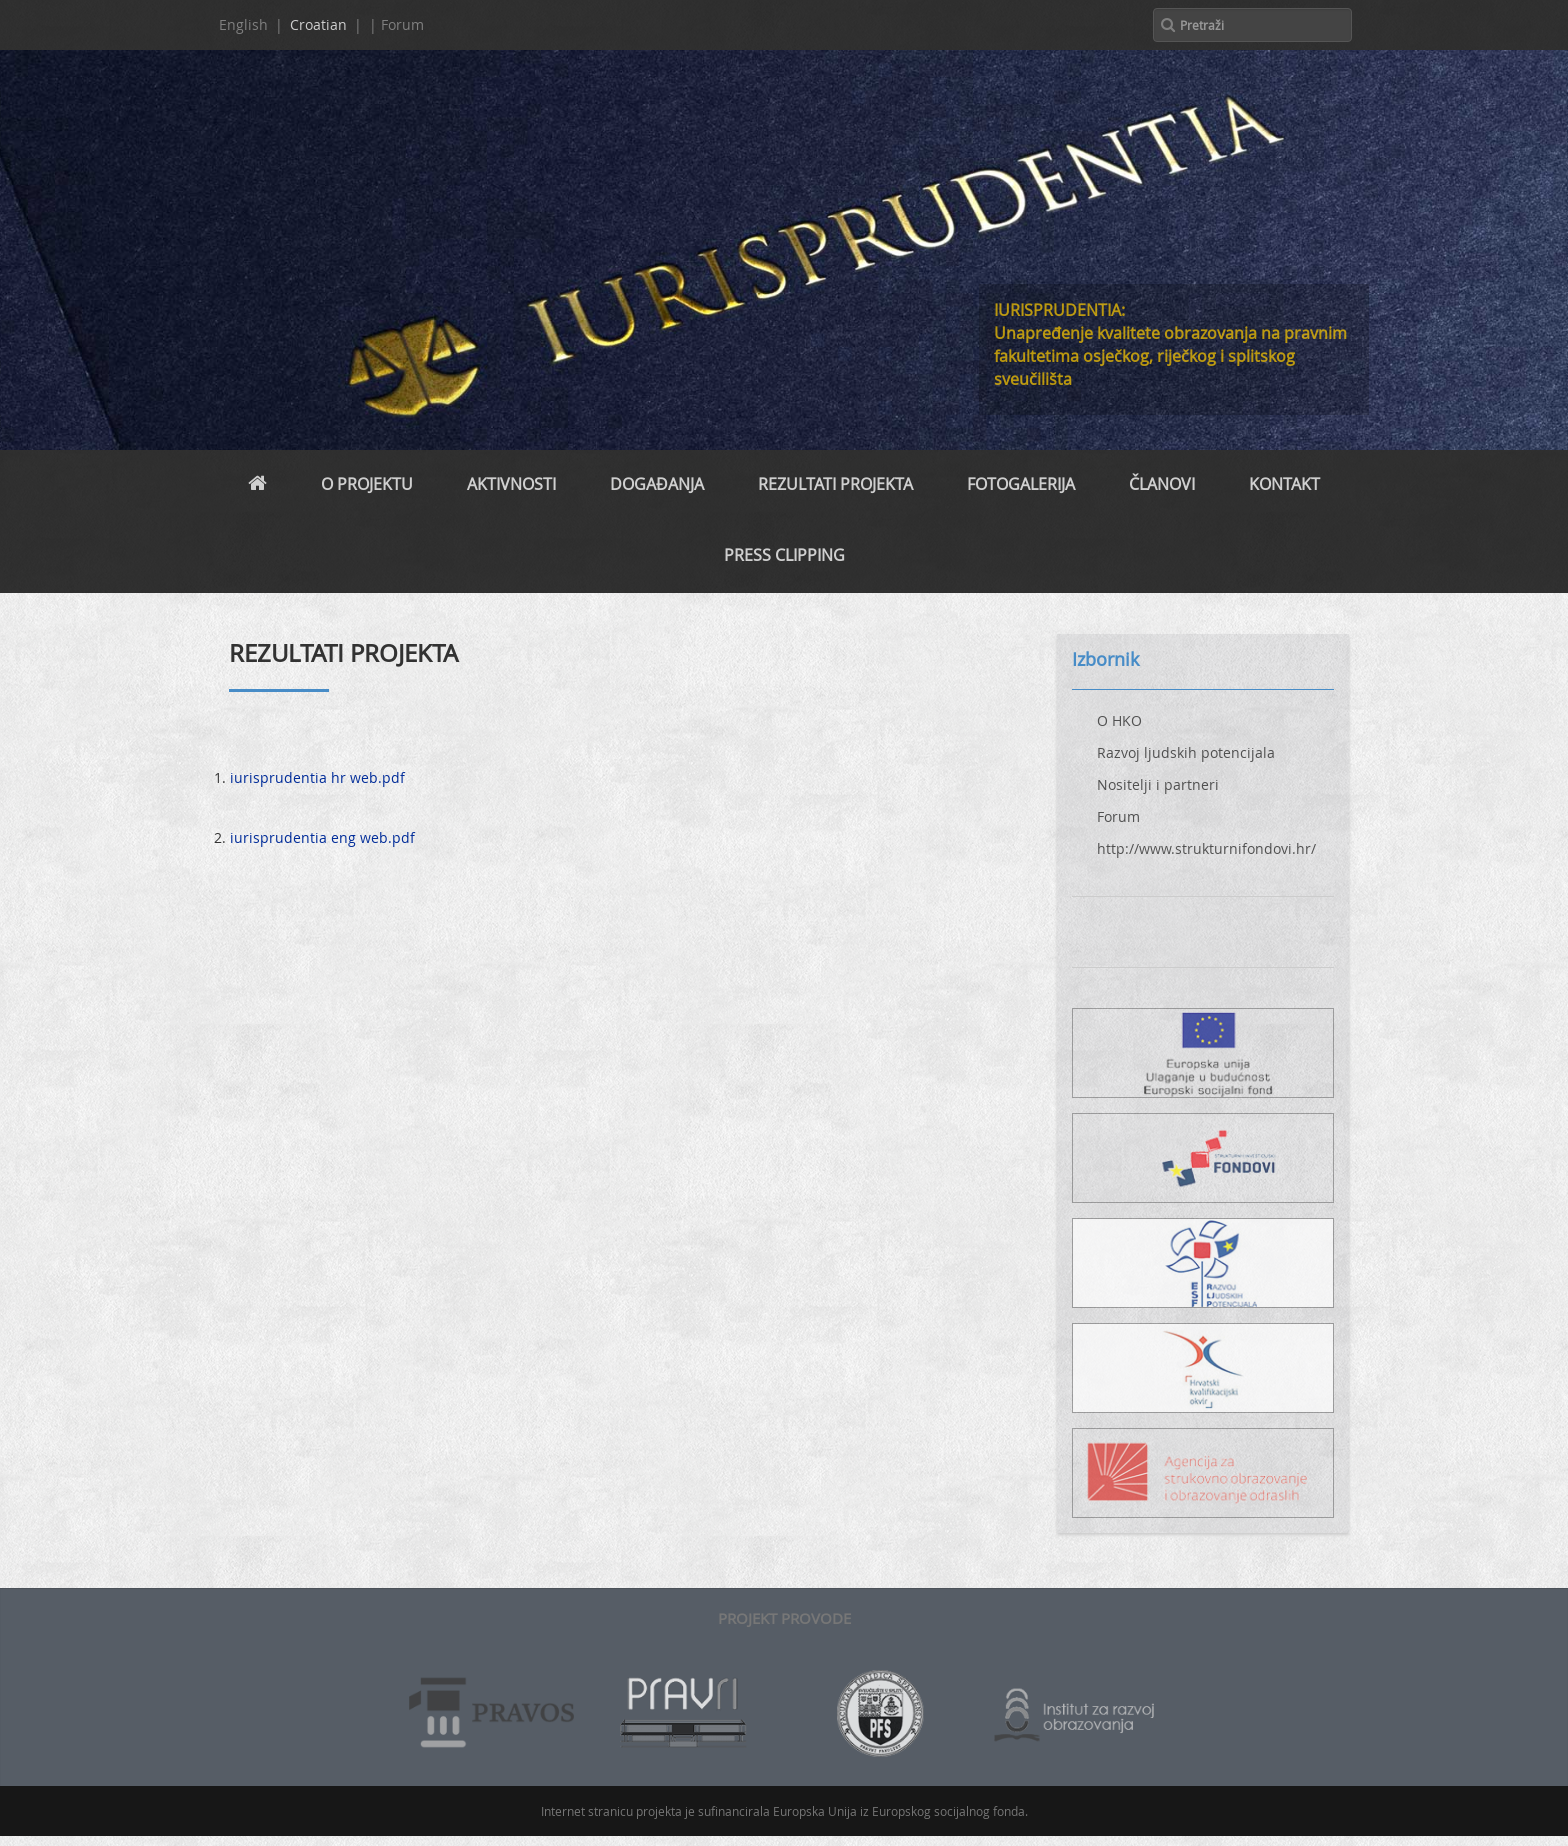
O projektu (367, 484)
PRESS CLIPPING (784, 555)
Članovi (1162, 484)
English (243, 24)
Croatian (318, 24)
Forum (1118, 816)
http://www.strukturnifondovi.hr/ (1206, 848)
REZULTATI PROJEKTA (835, 484)
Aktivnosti (511, 484)
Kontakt (1284, 484)
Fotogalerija (1021, 484)
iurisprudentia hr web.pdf (317, 777)
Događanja (657, 484)
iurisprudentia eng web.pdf (322, 837)
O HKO (1119, 720)
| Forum (396, 24)
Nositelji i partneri (1158, 784)
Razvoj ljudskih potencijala (1186, 752)
